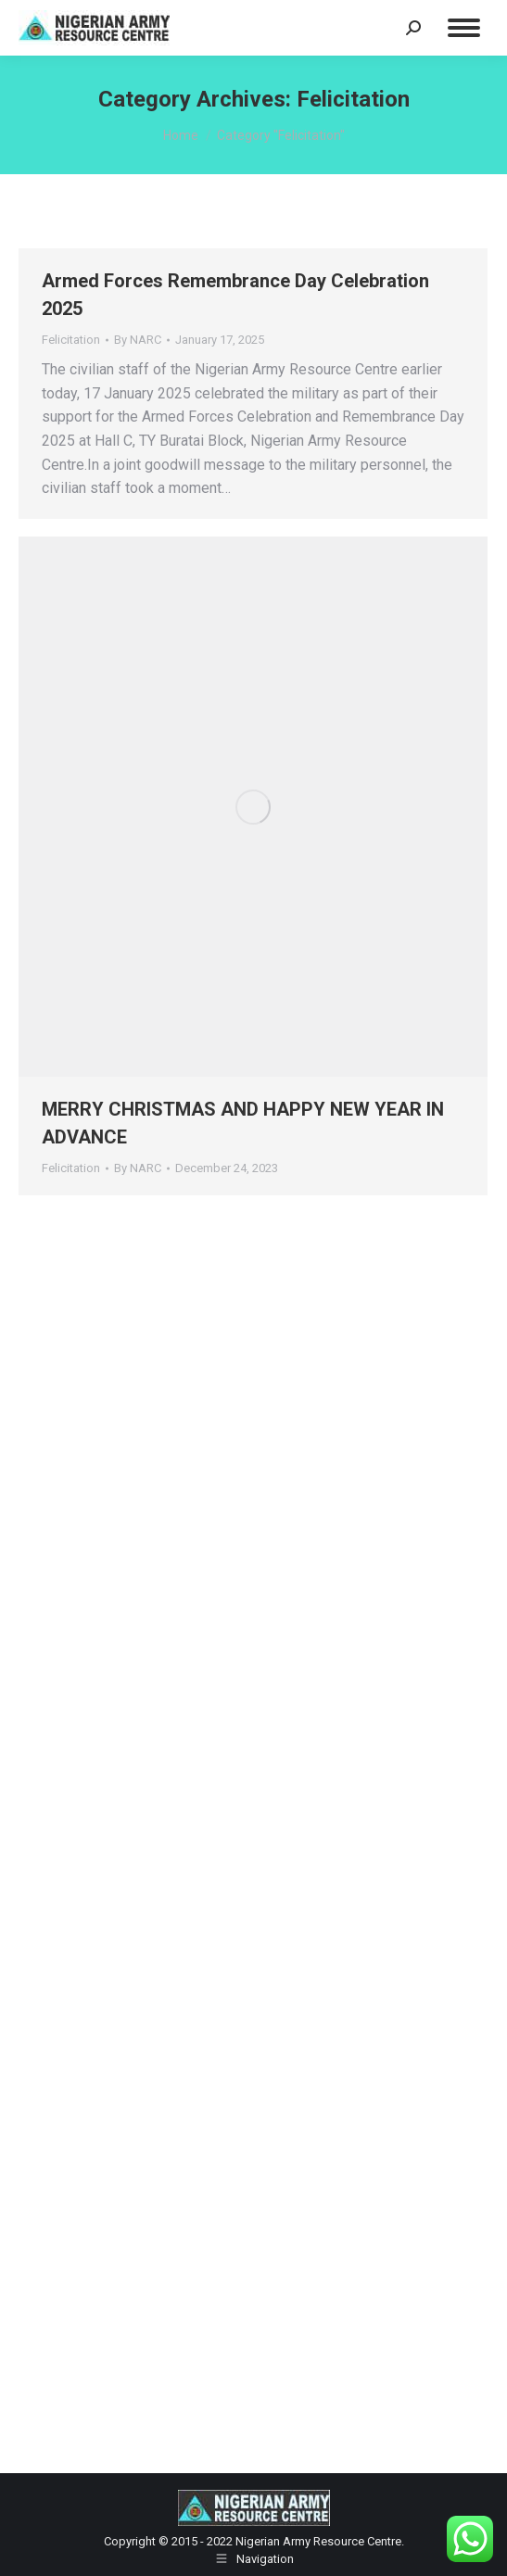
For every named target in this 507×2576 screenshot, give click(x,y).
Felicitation (71, 340)
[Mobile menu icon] (463, 27)
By (137, 340)
